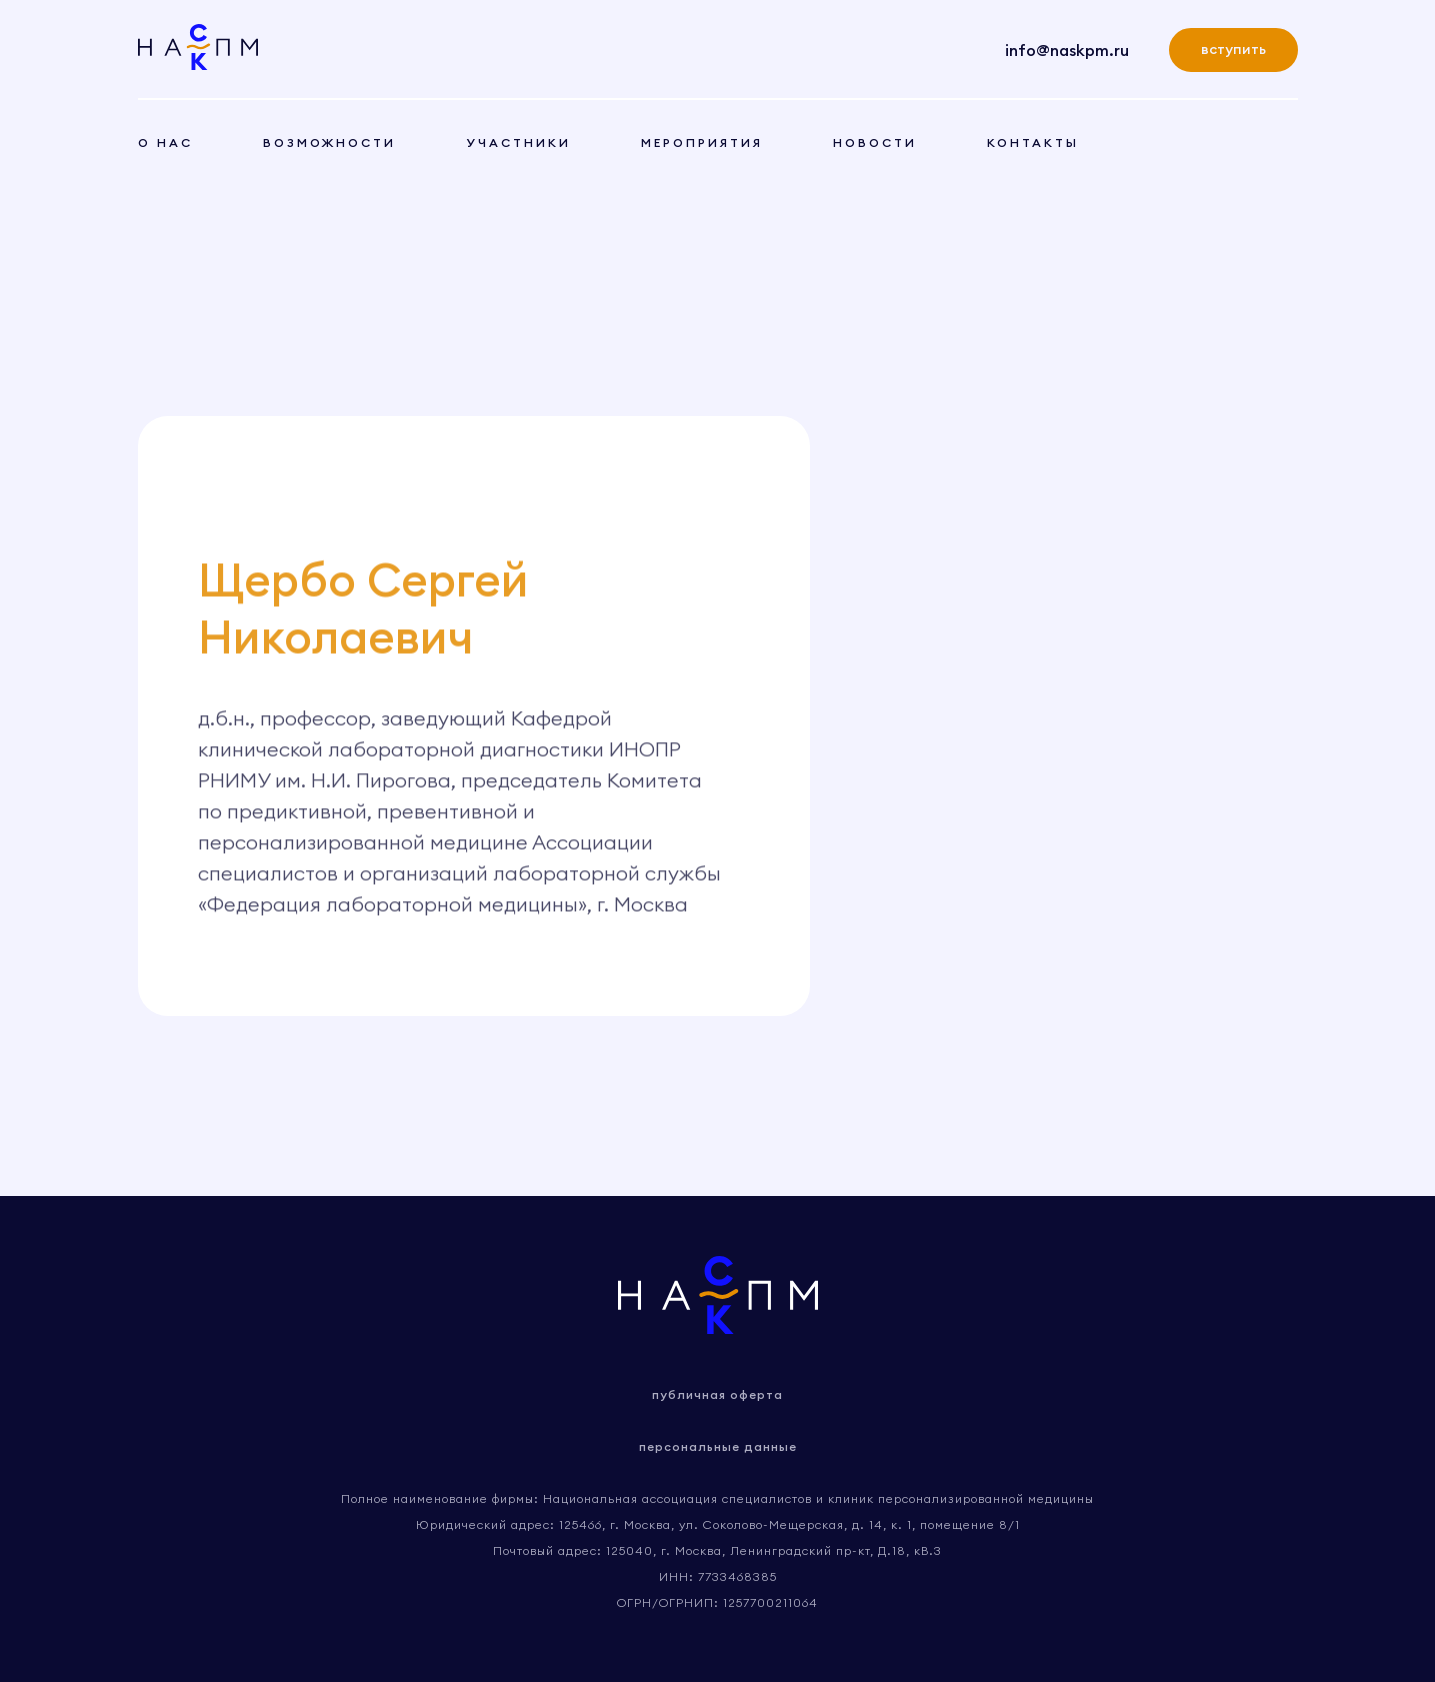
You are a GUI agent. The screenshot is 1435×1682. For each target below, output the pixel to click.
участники (518, 142)
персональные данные (718, 1446)
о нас (165, 142)
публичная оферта (717, 1394)
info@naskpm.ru (1067, 50)
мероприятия (702, 142)
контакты (1033, 142)
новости (875, 142)
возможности (329, 142)
